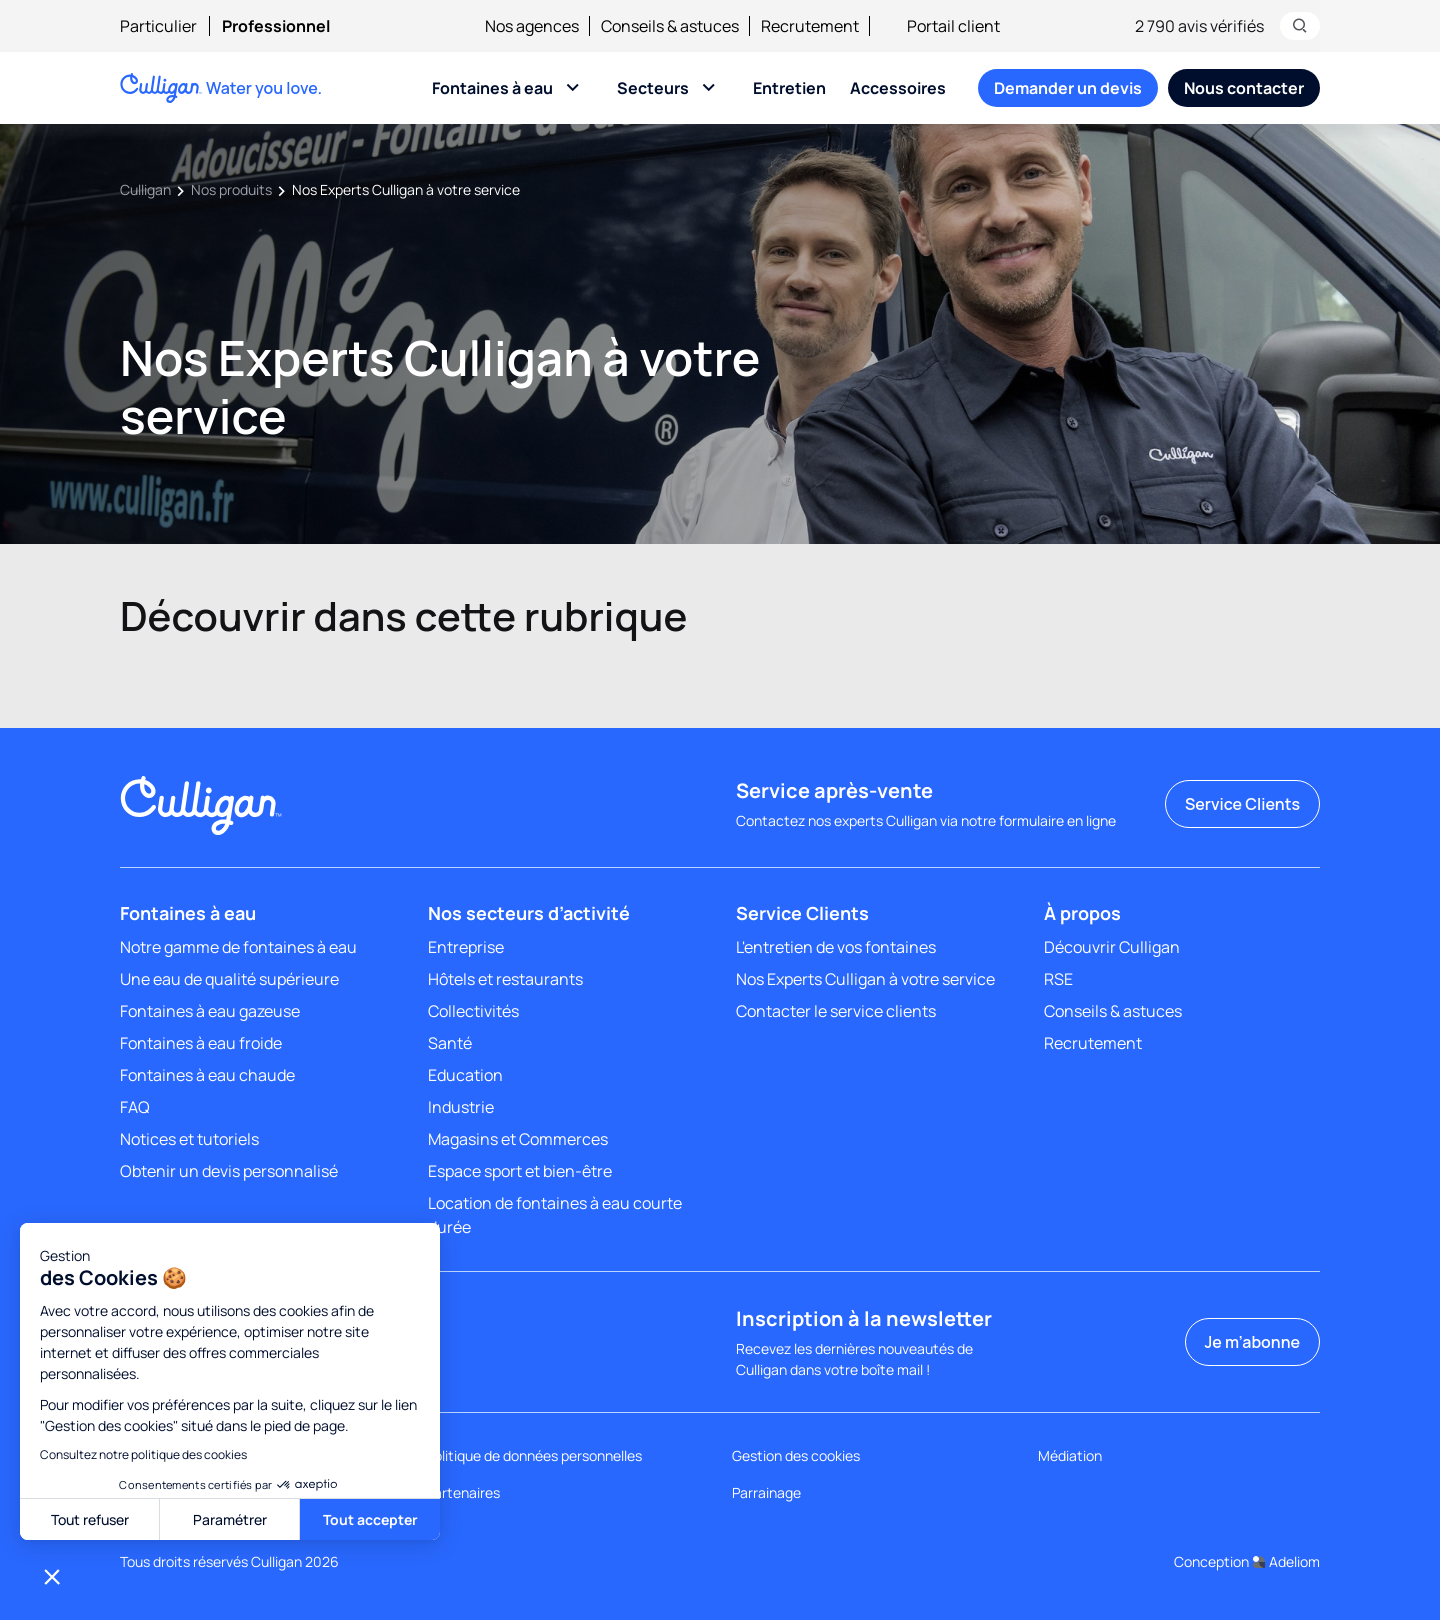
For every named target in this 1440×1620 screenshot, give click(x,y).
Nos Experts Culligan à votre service (865, 979)
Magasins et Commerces (518, 1139)
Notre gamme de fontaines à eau (238, 947)
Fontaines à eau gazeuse (210, 1011)
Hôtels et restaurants (505, 979)
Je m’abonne (1252, 1342)
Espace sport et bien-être (520, 1171)
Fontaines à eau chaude (207, 1075)
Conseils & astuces (670, 26)
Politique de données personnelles (534, 1455)
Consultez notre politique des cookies (143, 1454)
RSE (1058, 979)
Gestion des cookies (796, 1455)
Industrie (461, 1107)
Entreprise (466, 947)
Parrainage (766, 1492)
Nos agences (532, 26)
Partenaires (463, 1492)
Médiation (1070, 1455)
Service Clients (1242, 804)
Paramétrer (230, 1519)
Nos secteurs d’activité (529, 913)
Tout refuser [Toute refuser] (90, 1519)
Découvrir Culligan (1112, 947)
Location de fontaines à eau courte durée (555, 1215)
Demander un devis (1068, 88)
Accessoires (898, 88)
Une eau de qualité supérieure (229, 979)
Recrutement (810, 26)
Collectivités (473, 1011)
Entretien (789, 88)
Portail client (940, 26)
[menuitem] (171, 26)
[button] (52, 1576)
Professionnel (276, 26)
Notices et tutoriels (189, 1139)
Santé (450, 1043)
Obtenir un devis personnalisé (229, 1171)
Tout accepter (370, 1519)
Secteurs (653, 88)
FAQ (135, 1107)
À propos (1082, 913)
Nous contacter (1244, 88)
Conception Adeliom (1247, 1561)
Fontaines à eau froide (201, 1043)
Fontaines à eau (492, 88)
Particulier (158, 26)
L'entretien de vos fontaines (836, 947)
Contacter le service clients (836, 1011)
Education (465, 1075)
